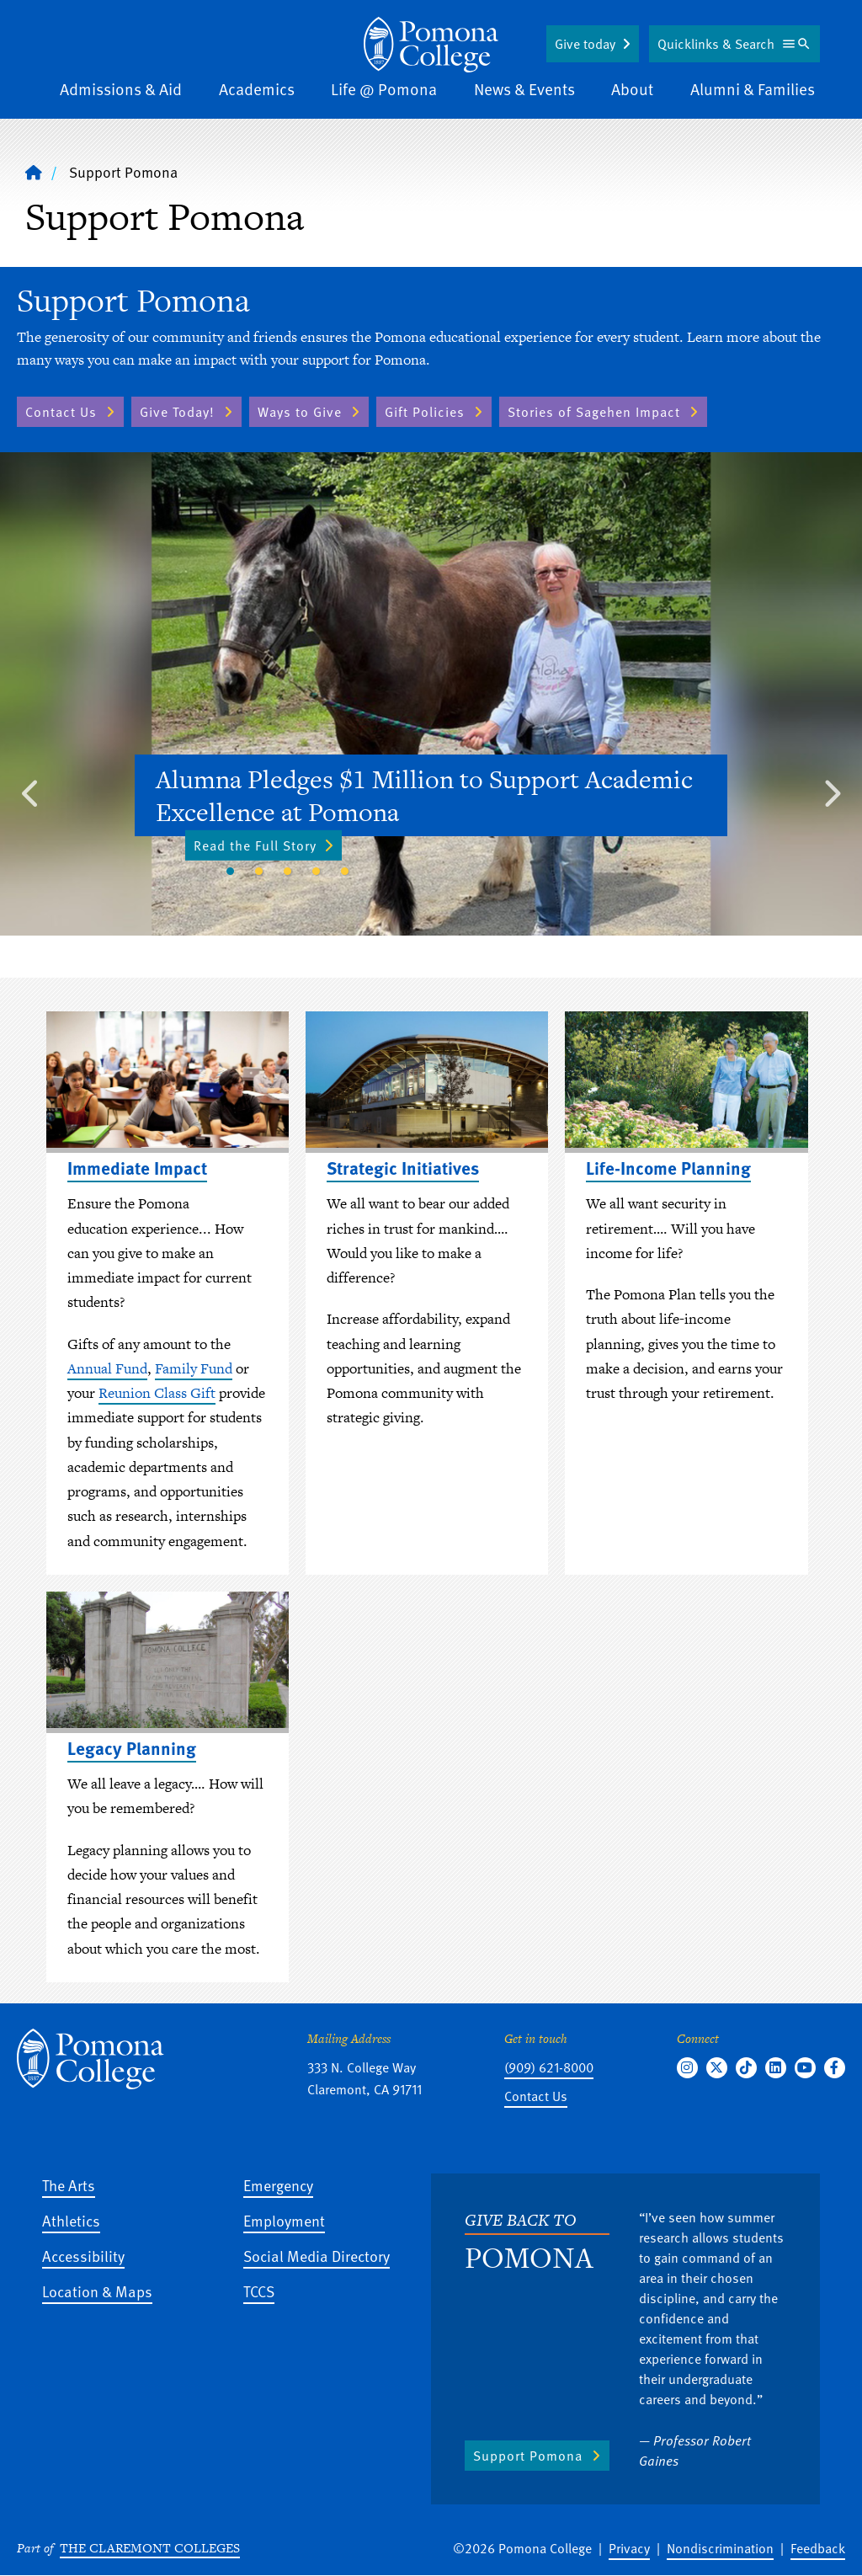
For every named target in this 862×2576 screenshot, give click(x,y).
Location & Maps (97, 2291)
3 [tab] (287, 871)
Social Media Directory (316, 2255)
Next (831, 789)
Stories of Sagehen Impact (594, 412)
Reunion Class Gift (157, 1393)
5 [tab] (344, 871)
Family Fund (193, 1368)
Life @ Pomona (384, 89)
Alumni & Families (752, 89)
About (632, 89)
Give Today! (177, 412)
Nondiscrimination (720, 2548)
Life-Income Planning (668, 1168)
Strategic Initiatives (403, 1168)
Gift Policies (425, 412)
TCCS (258, 2291)
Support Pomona (528, 2455)
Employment (284, 2220)
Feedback (817, 2548)
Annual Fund (107, 1368)
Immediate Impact (137, 1168)
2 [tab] (258, 871)
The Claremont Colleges (150, 2548)
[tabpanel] (431, 694)
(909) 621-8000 (548, 2067)
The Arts (68, 2184)
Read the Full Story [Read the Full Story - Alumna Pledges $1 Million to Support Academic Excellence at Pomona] (263, 845)
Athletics (71, 2220)
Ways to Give (300, 412)
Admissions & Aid (121, 89)
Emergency (278, 2184)
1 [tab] (230, 871)
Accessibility (83, 2255)
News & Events (524, 89)
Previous (31, 789)
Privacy (629, 2548)
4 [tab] (316, 871)
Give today (585, 44)
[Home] (431, 44)
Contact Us (61, 412)
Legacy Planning (131, 1748)
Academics (257, 89)
